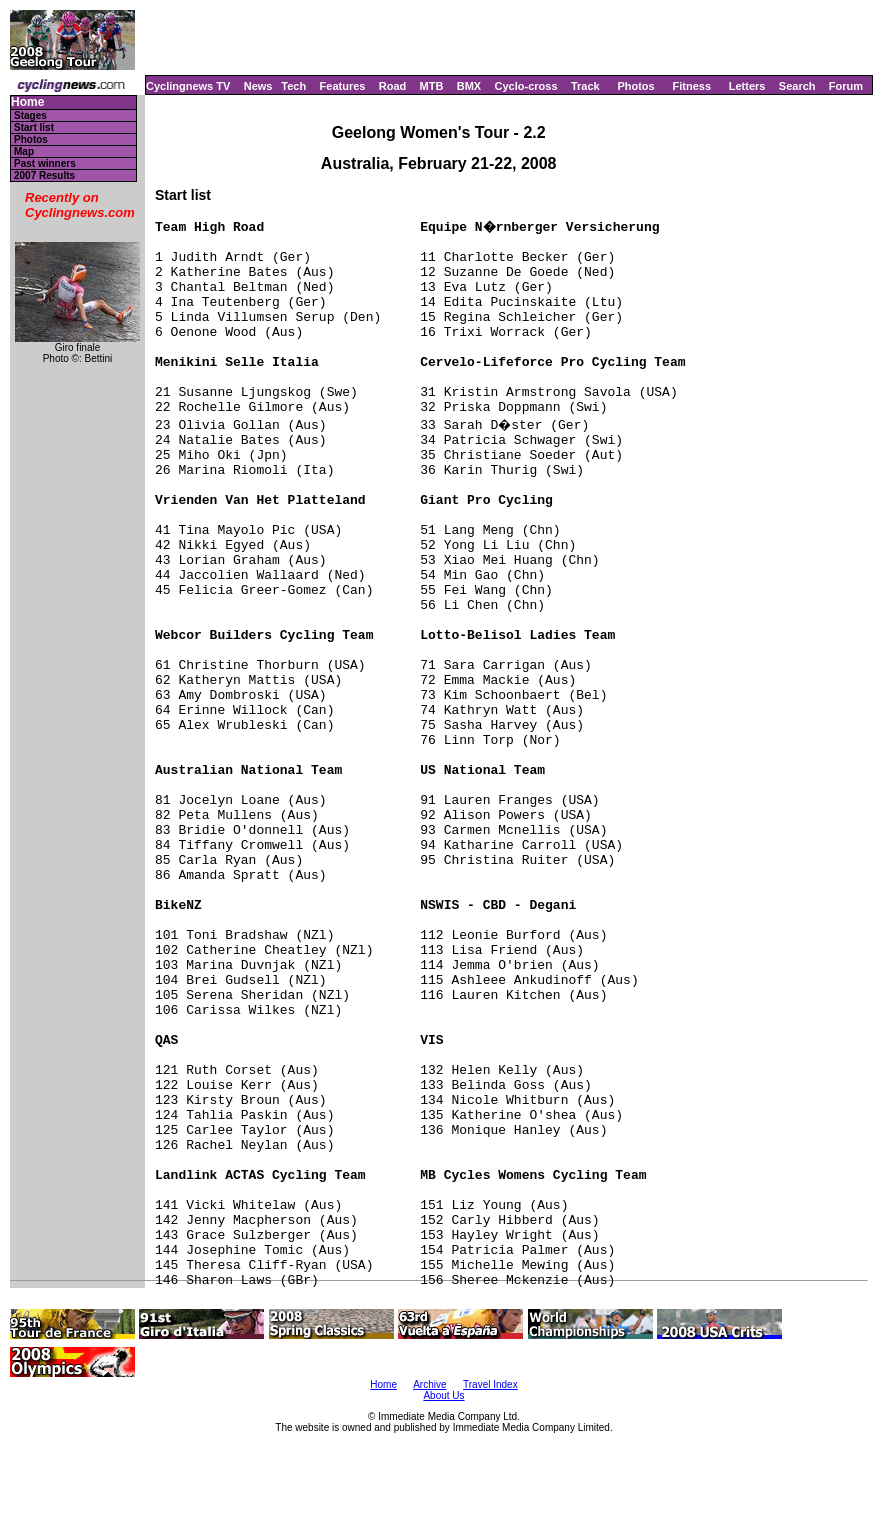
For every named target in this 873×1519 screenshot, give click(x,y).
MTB (432, 86)
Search (797, 86)
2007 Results (44, 175)
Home (27, 102)
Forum (846, 86)
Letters (747, 86)
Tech (293, 86)
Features (343, 86)
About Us (443, 1395)
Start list (34, 127)
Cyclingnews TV (188, 86)
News (258, 86)
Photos (635, 86)
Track (585, 86)
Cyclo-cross (526, 86)
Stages (30, 115)
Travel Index (490, 1384)
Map (24, 151)
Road (393, 86)
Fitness (691, 86)
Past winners (45, 163)
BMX (469, 86)
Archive (429, 1384)
